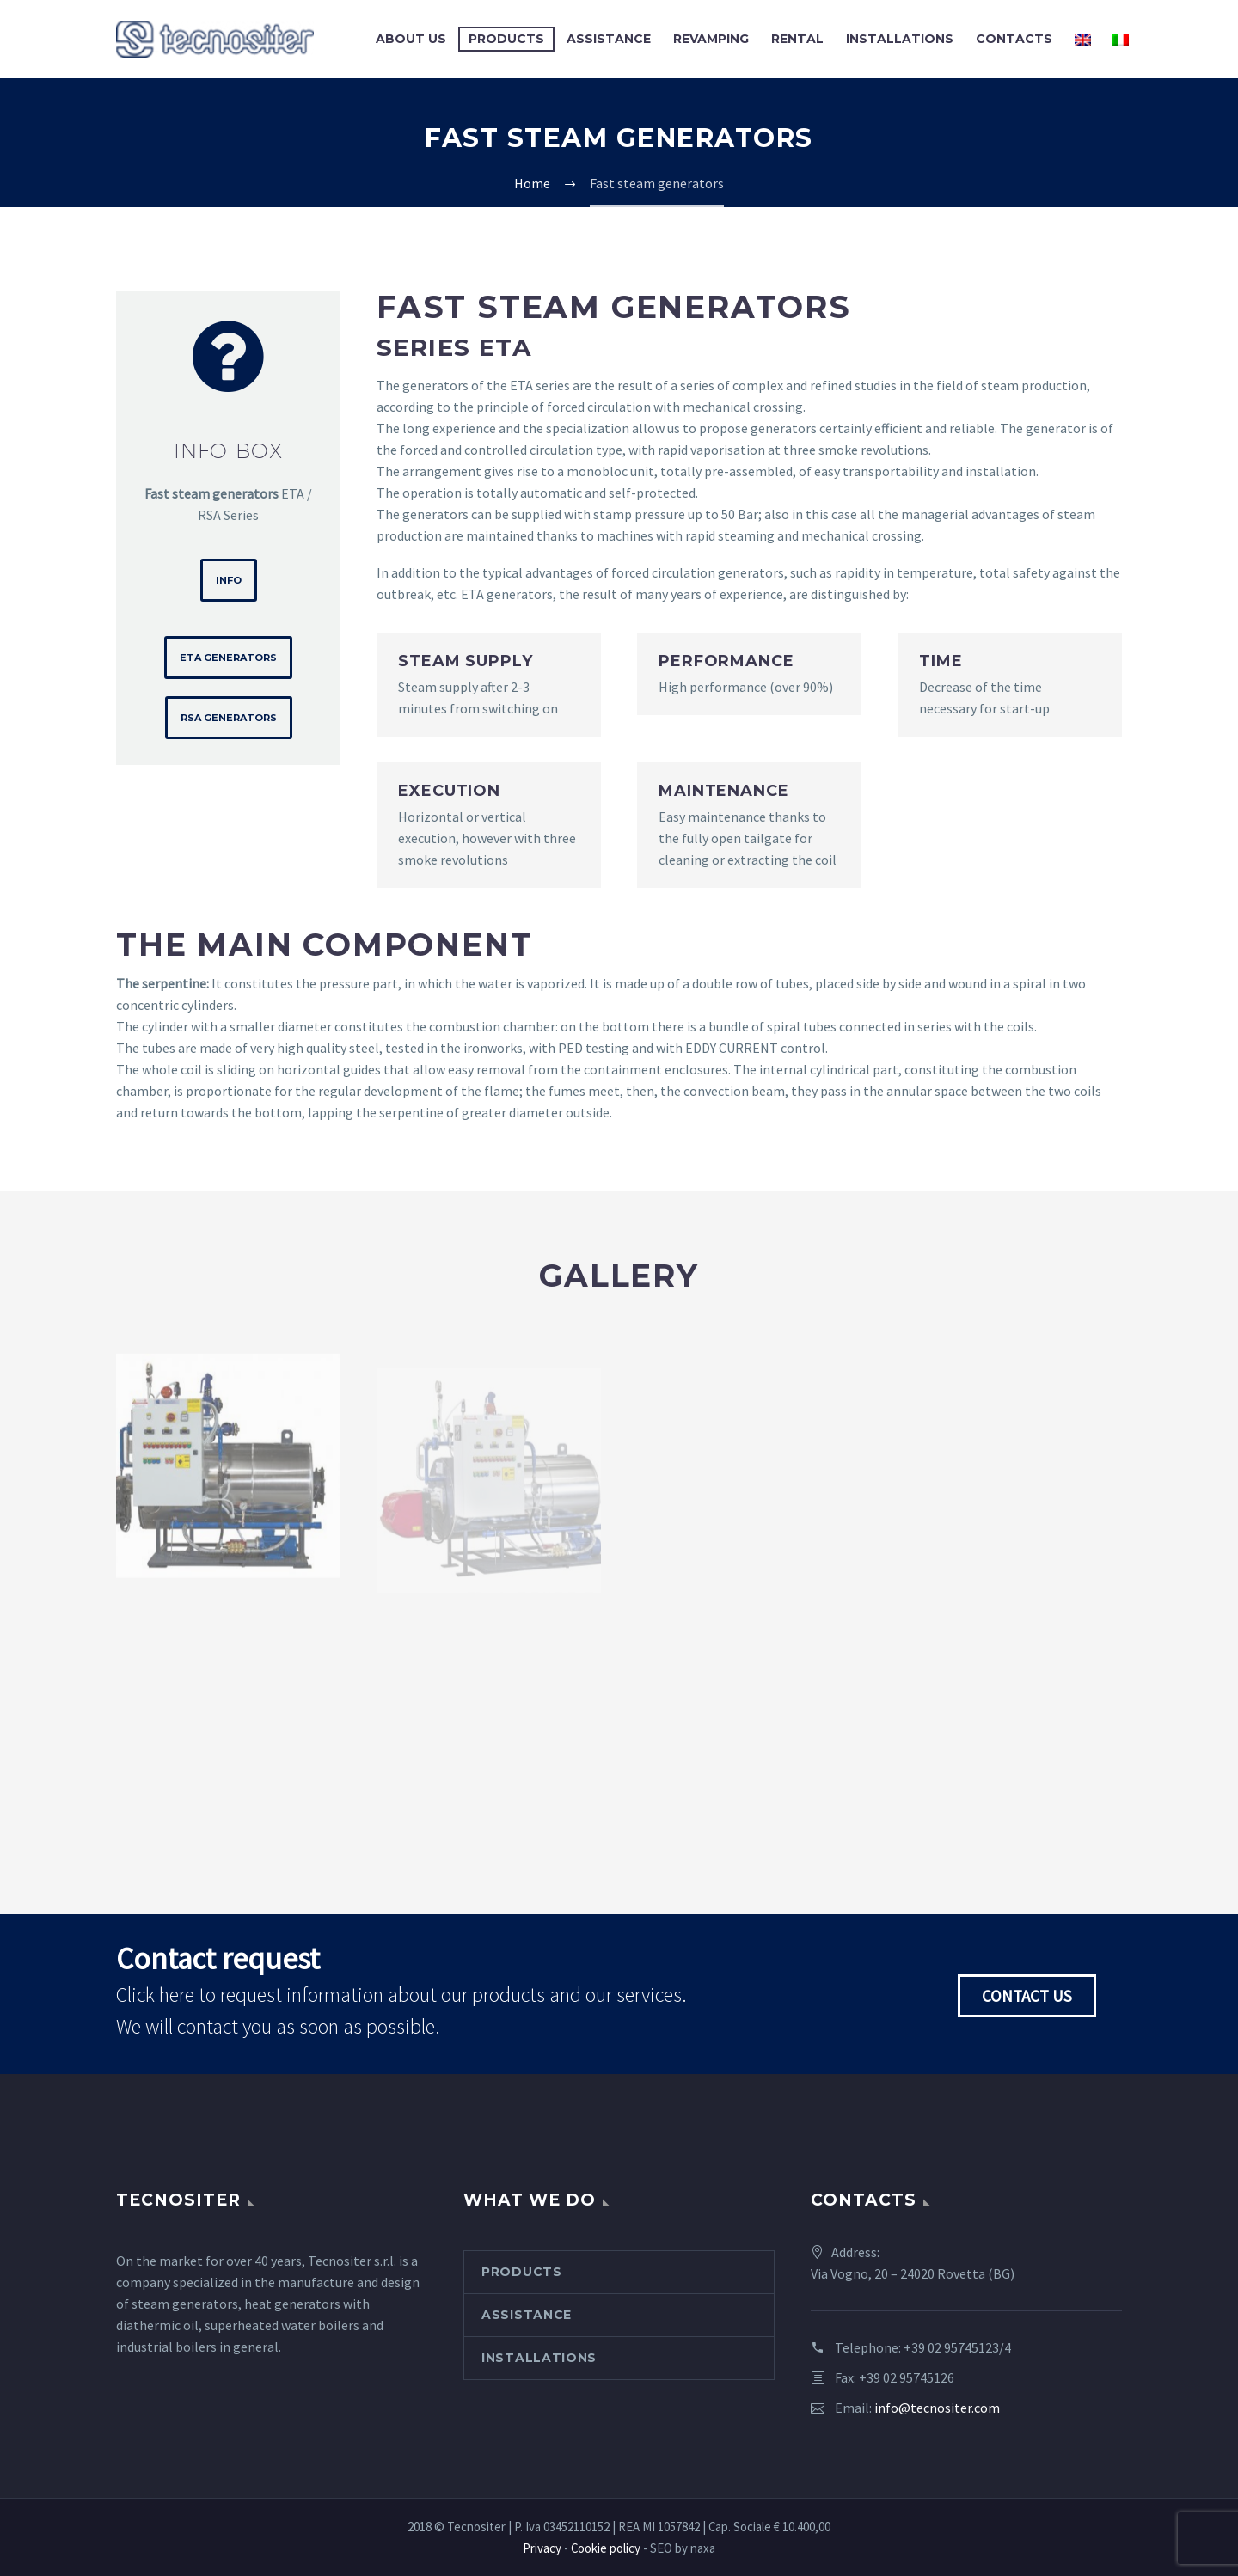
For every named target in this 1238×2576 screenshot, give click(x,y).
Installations (899, 38)
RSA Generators (229, 718)
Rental (797, 38)
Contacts (1014, 38)
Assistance (609, 38)
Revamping (711, 38)
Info (229, 580)
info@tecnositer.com (937, 2407)
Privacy (542, 2548)
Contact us (1027, 1996)
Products (506, 38)
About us (411, 38)
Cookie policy (605, 2548)
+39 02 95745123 (951, 2347)
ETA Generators (228, 658)
